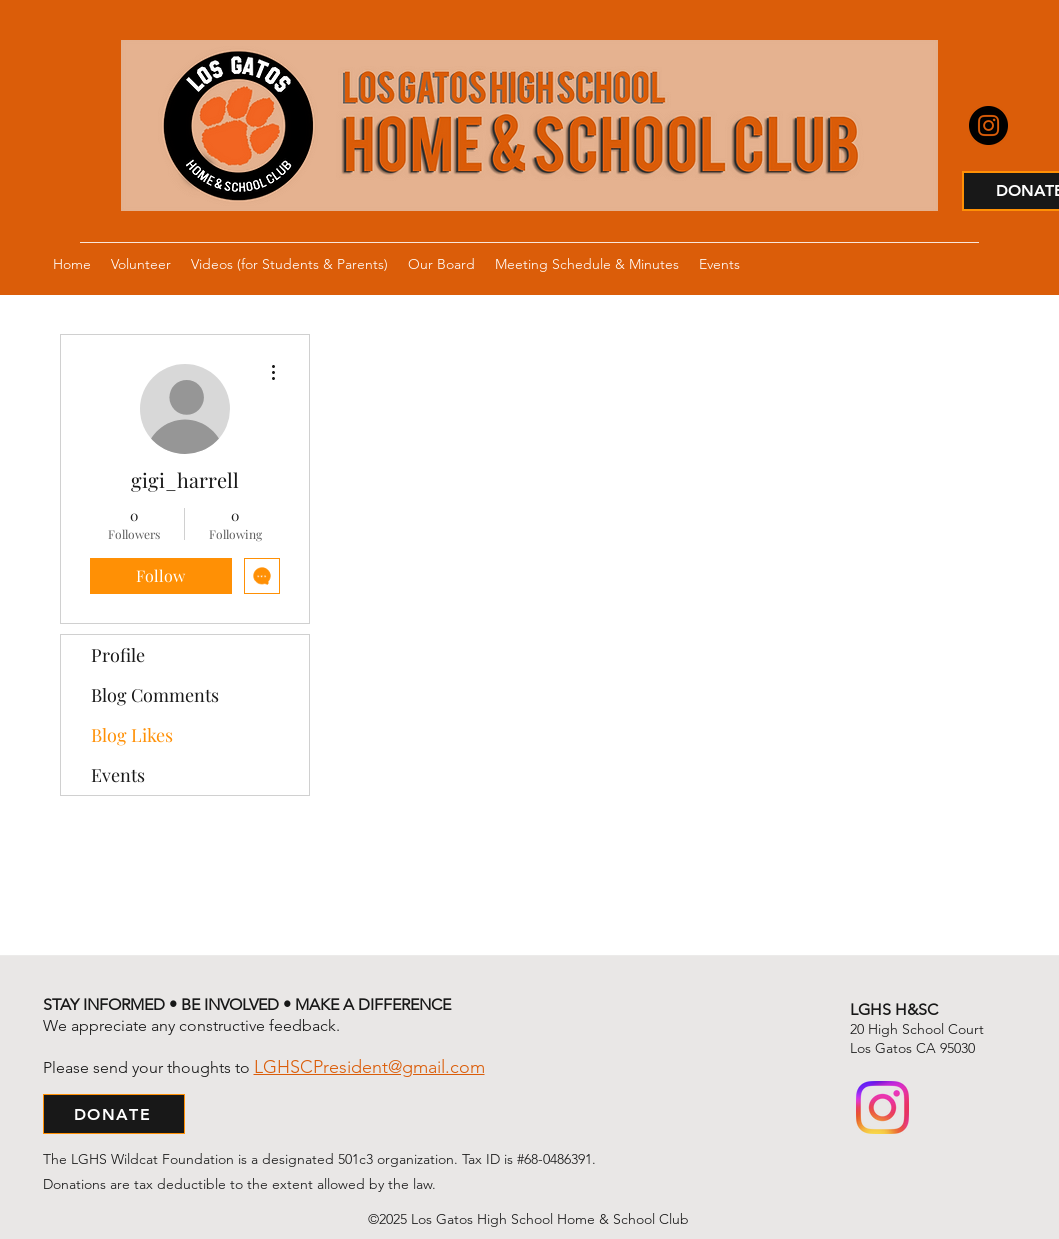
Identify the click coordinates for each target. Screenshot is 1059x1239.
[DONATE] (114, 1114)
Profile (118, 655)
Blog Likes (132, 735)
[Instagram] (988, 125)
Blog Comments (155, 695)
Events (118, 775)
